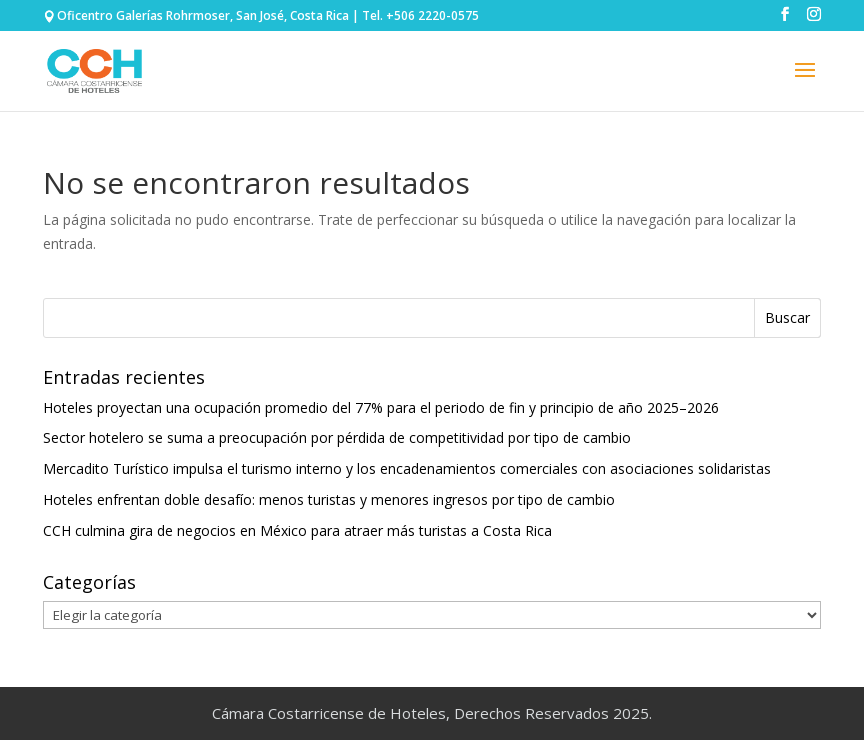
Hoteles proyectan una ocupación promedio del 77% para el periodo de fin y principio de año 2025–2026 (381, 407)
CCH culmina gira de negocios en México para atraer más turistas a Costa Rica (297, 530)
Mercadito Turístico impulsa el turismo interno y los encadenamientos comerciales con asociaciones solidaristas (407, 468)
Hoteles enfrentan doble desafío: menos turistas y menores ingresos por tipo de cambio (329, 499)
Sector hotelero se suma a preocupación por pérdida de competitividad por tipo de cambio (337, 437)
